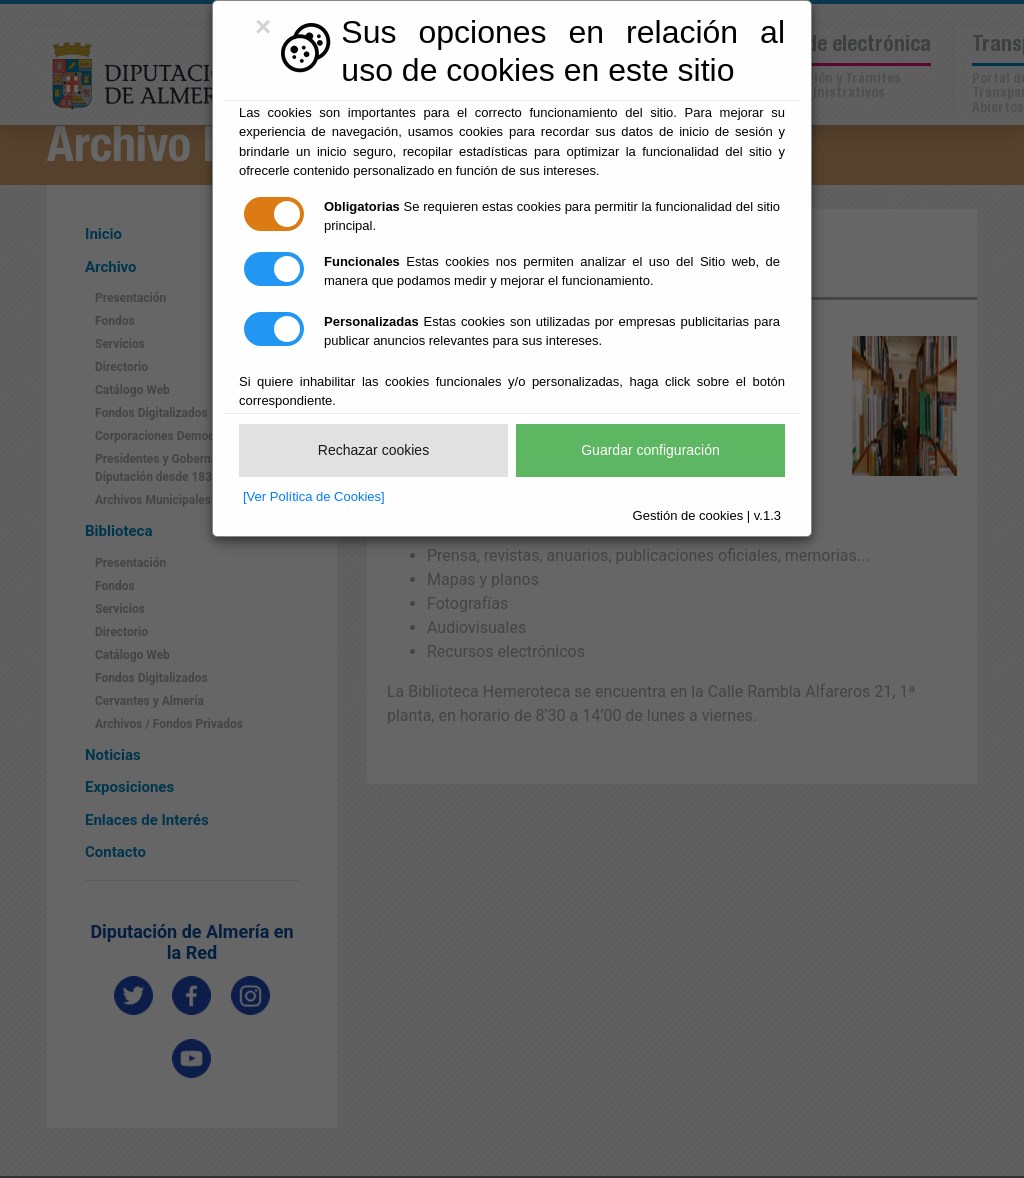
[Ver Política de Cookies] (314, 496)
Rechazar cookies (373, 450)
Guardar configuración (650, 450)
